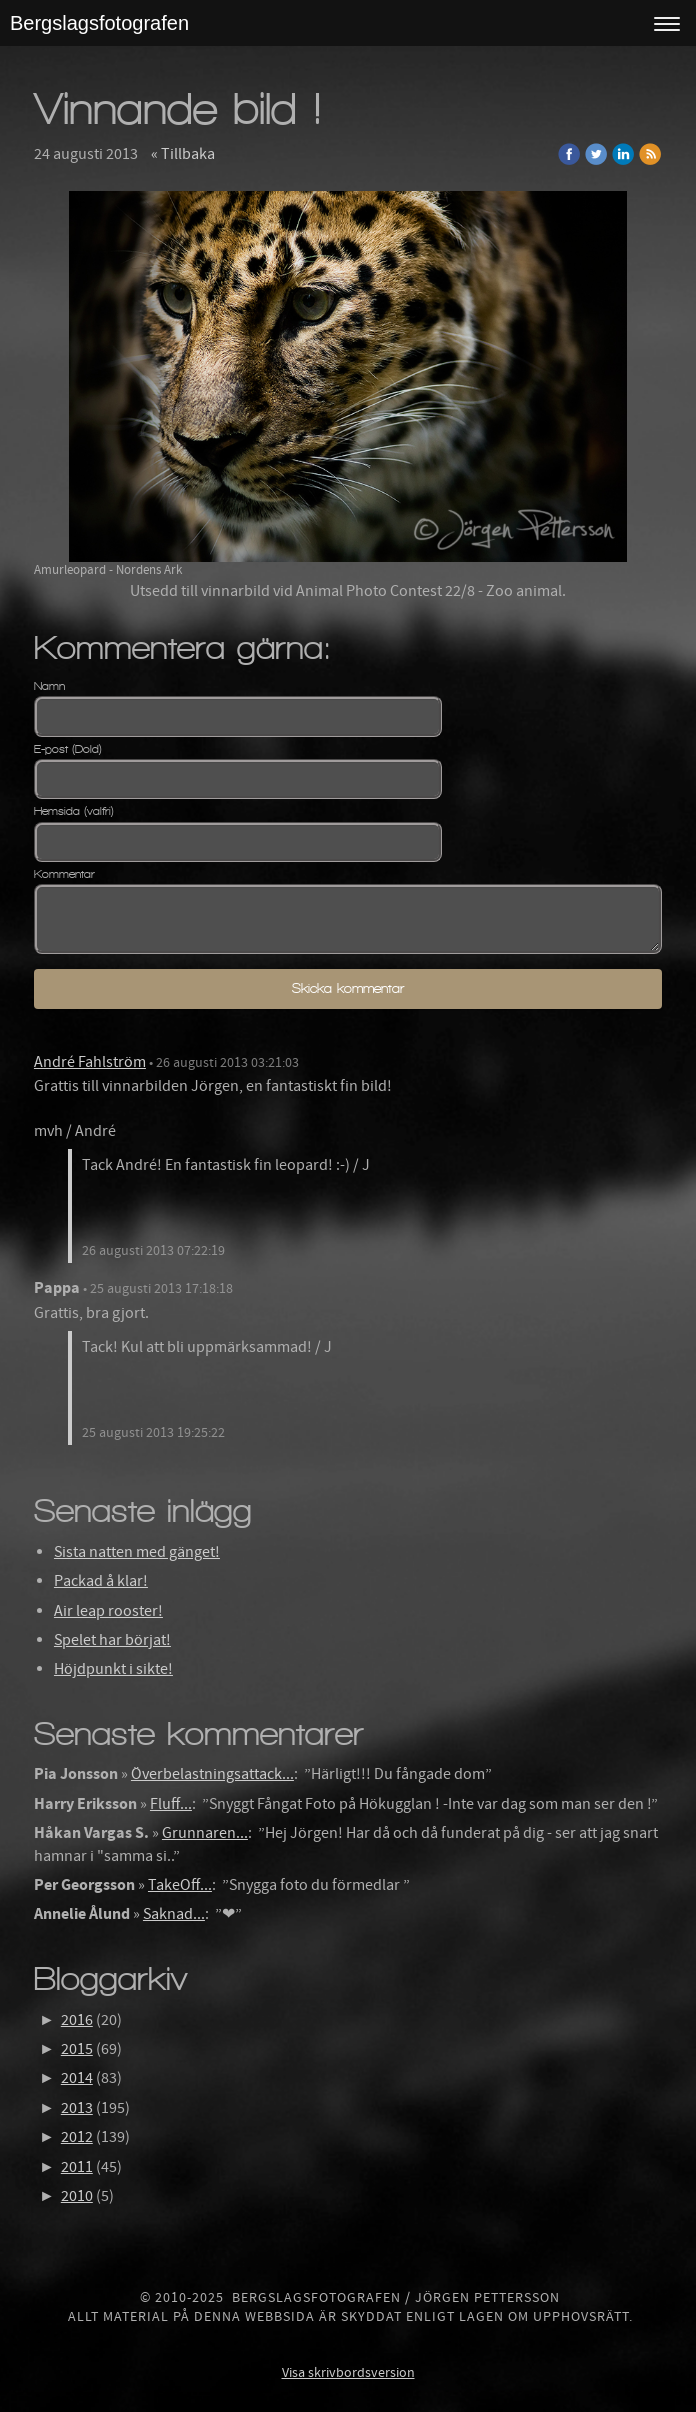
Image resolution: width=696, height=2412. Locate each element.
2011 (77, 2167)
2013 (77, 2108)
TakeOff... (180, 1885)
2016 (77, 2020)
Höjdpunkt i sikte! (113, 1669)
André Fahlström (90, 1062)
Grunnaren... (205, 1833)
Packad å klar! (101, 1581)
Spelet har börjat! (112, 1640)
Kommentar (64, 874)
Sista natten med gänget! (137, 1552)
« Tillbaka (183, 154)
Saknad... (174, 1914)
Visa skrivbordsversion (348, 2373)
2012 (77, 2137)
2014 (77, 2078)
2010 (77, 2196)
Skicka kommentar (348, 988)
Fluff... (171, 1804)
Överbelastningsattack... (212, 1774)
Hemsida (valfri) (74, 811)
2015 (77, 2049)
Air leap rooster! (108, 1611)
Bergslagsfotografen (99, 23)
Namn (49, 686)
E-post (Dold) (68, 749)
